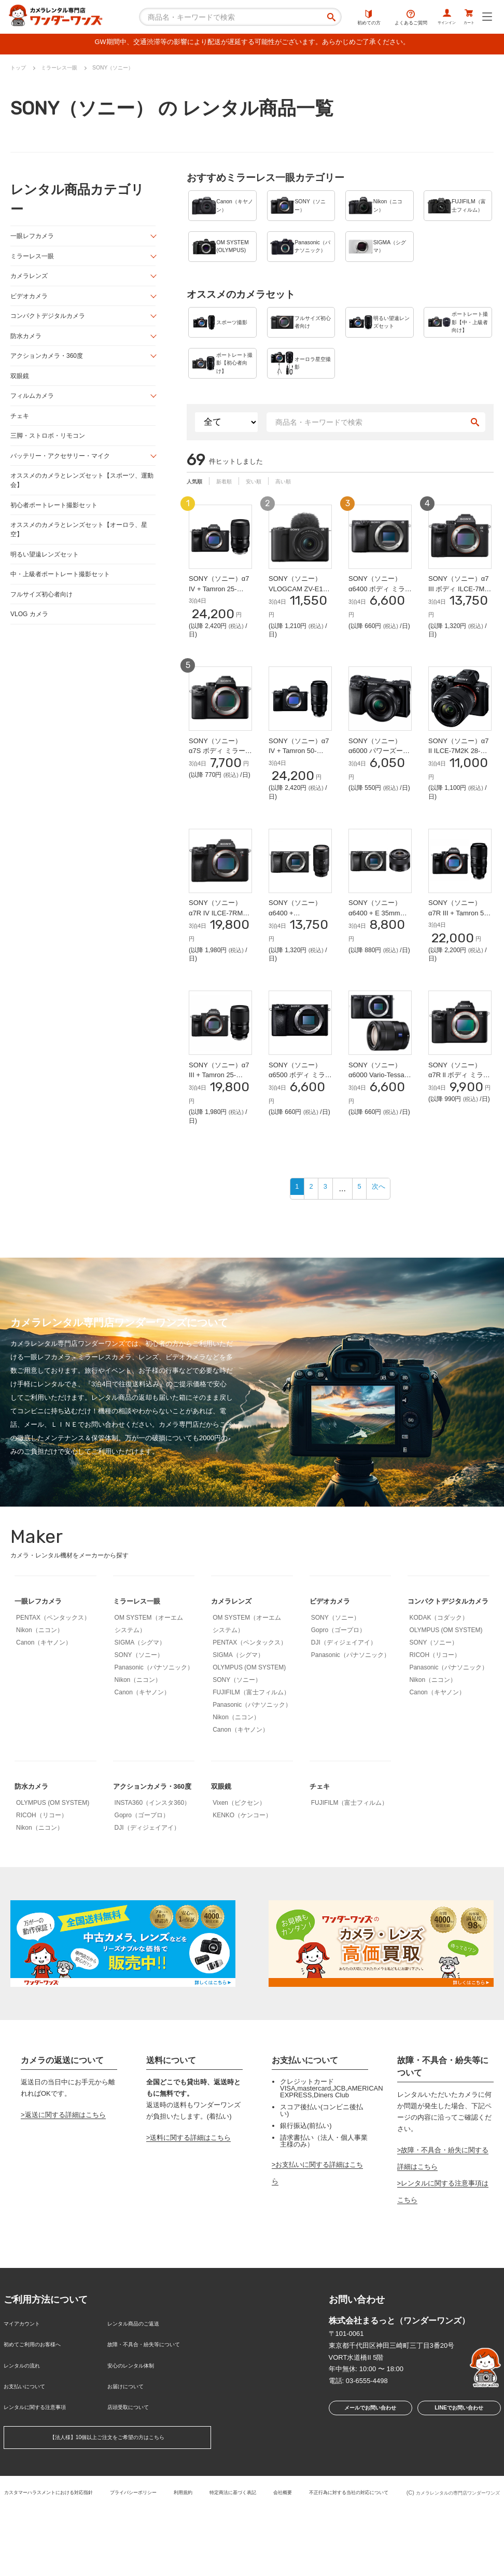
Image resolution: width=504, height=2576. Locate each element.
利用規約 (238, 2549)
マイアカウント (27, 2399)
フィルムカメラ (34, 405)
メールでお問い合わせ (367, 2487)
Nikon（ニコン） (39, 1690)
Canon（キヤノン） (44, 1703)
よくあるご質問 (389, 18)
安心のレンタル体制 (137, 2433)
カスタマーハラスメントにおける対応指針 (81, 2549)
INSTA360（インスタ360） (153, 1880)
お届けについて (131, 2450)
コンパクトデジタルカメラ (50, 322)
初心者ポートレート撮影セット (57, 519)
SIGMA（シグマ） (140, 1703)
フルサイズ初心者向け (44, 612)
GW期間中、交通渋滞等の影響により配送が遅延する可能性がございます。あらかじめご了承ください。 (252, 43)
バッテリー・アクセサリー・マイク (64, 467)
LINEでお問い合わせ (458, 2487)
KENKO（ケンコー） (242, 1875)
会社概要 (352, 2549)
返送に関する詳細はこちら (65, 2192)
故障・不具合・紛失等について (154, 2416)
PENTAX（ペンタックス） (53, 1678)
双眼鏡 (20, 384)
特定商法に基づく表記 (295, 2549)
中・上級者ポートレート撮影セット (64, 591)
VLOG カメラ (30, 632)
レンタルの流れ (27, 2433)
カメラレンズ (30, 280)
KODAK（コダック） (438, 1694)
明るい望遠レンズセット (47, 570)
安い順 (265, 513)
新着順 (231, 513)
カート (464, 18)
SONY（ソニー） (139, 1715)
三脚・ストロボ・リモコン (50, 446)
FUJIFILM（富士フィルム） (251, 1753)
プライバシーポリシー (181, 2549)
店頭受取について (134, 2467)
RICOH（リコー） (434, 1732)
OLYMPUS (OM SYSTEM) (249, 1728)
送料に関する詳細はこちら (190, 2215)
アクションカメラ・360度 (49, 363)
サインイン (431, 18)
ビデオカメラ (30, 301)
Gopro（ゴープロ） (338, 1690)
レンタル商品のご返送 (141, 2399)
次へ (385, 1249)
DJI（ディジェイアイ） (343, 1703)
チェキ (20, 425)
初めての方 (347, 18)
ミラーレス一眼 (34, 259)
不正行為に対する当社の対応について (195, 2557)
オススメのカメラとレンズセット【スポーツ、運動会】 (81, 493)
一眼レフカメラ (34, 239)
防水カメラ (27, 342)
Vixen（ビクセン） (239, 1863)
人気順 (197, 513)
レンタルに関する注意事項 (44, 2467)
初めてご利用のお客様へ (41, 2416)
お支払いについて (31, 2450)
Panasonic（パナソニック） (154, 1728)
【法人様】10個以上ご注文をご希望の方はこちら (107, 2496)
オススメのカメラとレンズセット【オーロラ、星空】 (81, 545)
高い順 (299, 513)
